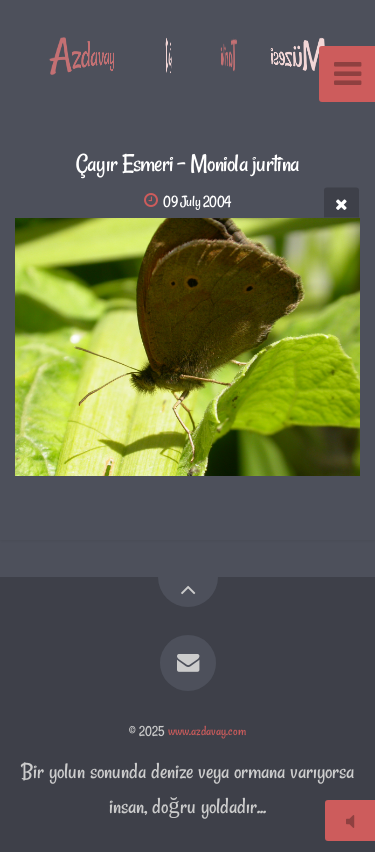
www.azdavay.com (207, 731)
